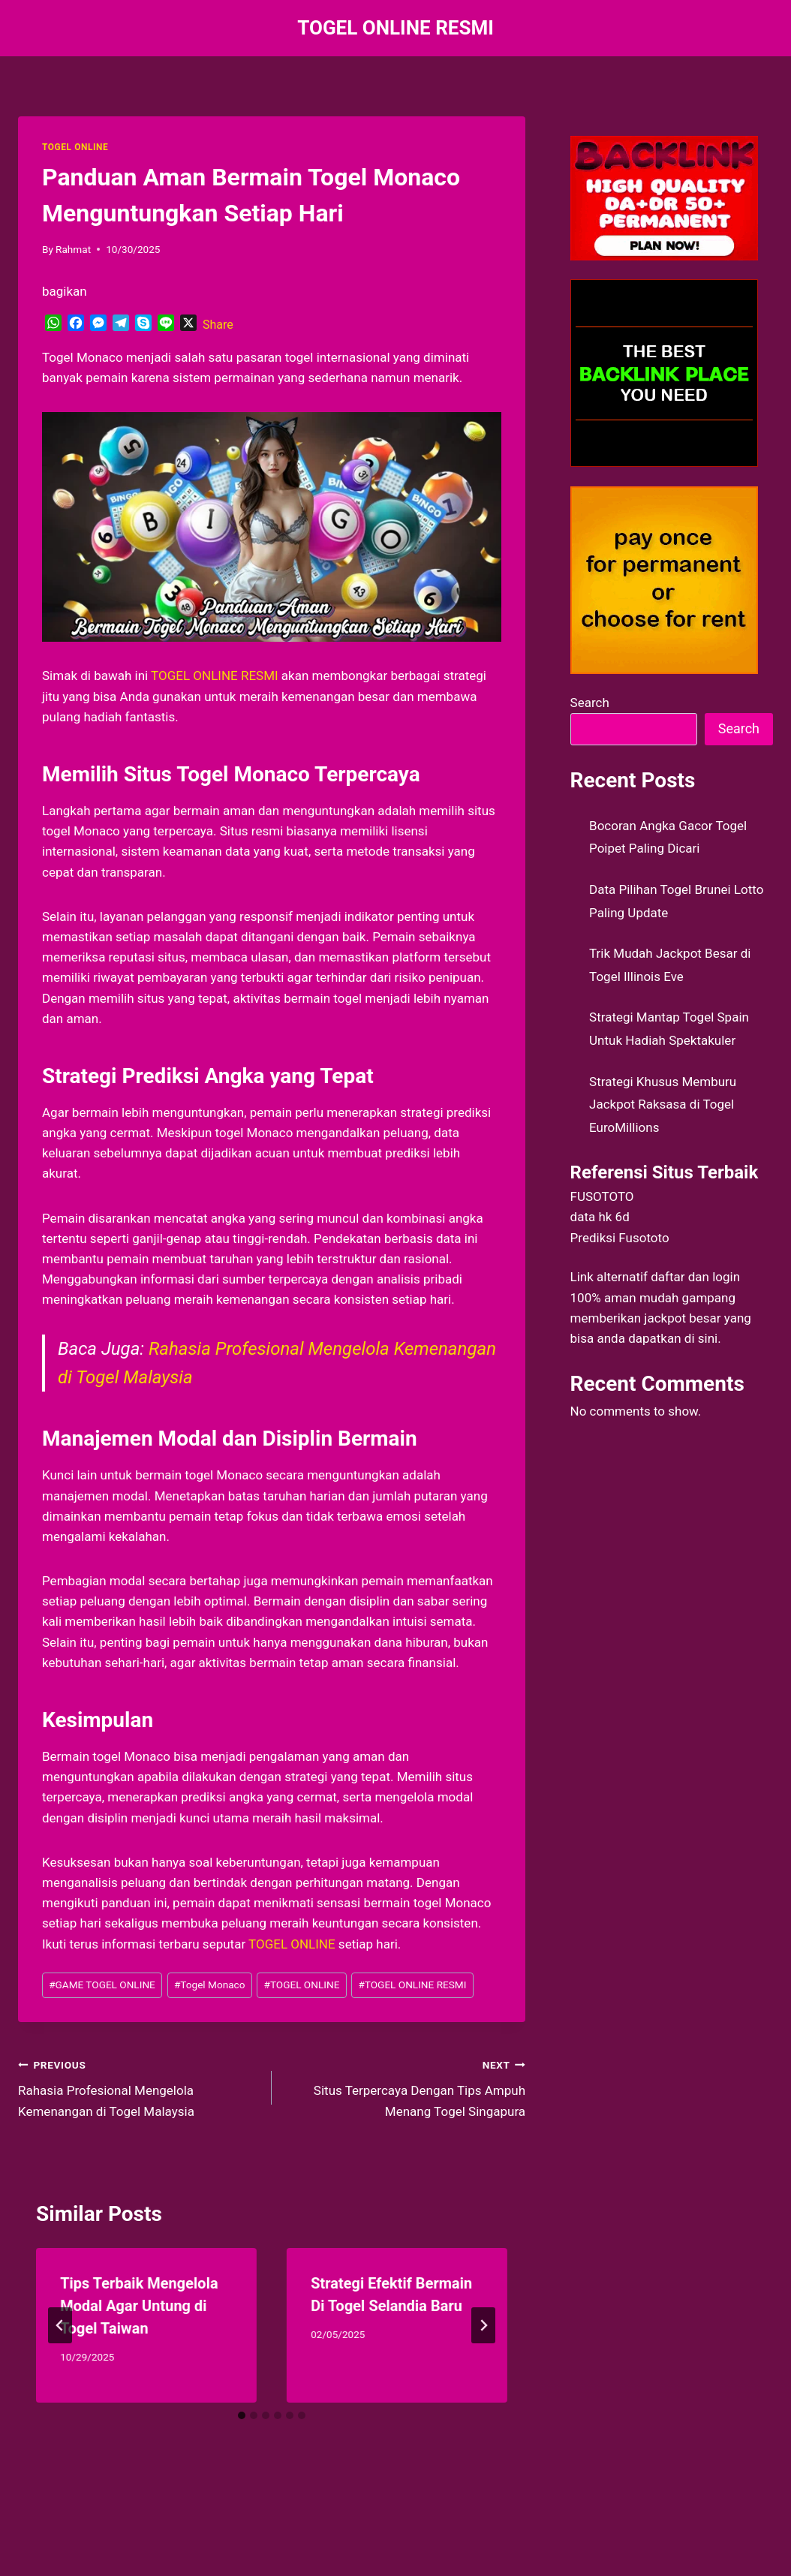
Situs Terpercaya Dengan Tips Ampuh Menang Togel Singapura (404, 2086)
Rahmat (73, 249)
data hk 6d (600, 1216)
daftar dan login (695, 1276)
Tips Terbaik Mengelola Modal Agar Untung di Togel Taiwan (139, 2305)
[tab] (241, 2415)
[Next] (483, 2325)
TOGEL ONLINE (75, 147)
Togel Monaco (209, 1985)
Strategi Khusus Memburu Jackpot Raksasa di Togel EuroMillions (662, 1104)
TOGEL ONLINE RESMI (214, 675)
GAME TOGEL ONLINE (102, 1985)
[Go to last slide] (60, 2325)
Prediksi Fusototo (619, 1237)
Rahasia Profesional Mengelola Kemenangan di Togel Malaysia (138, 2086)
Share (218, 324)
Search (589, 702)
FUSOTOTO (602, 1196)
